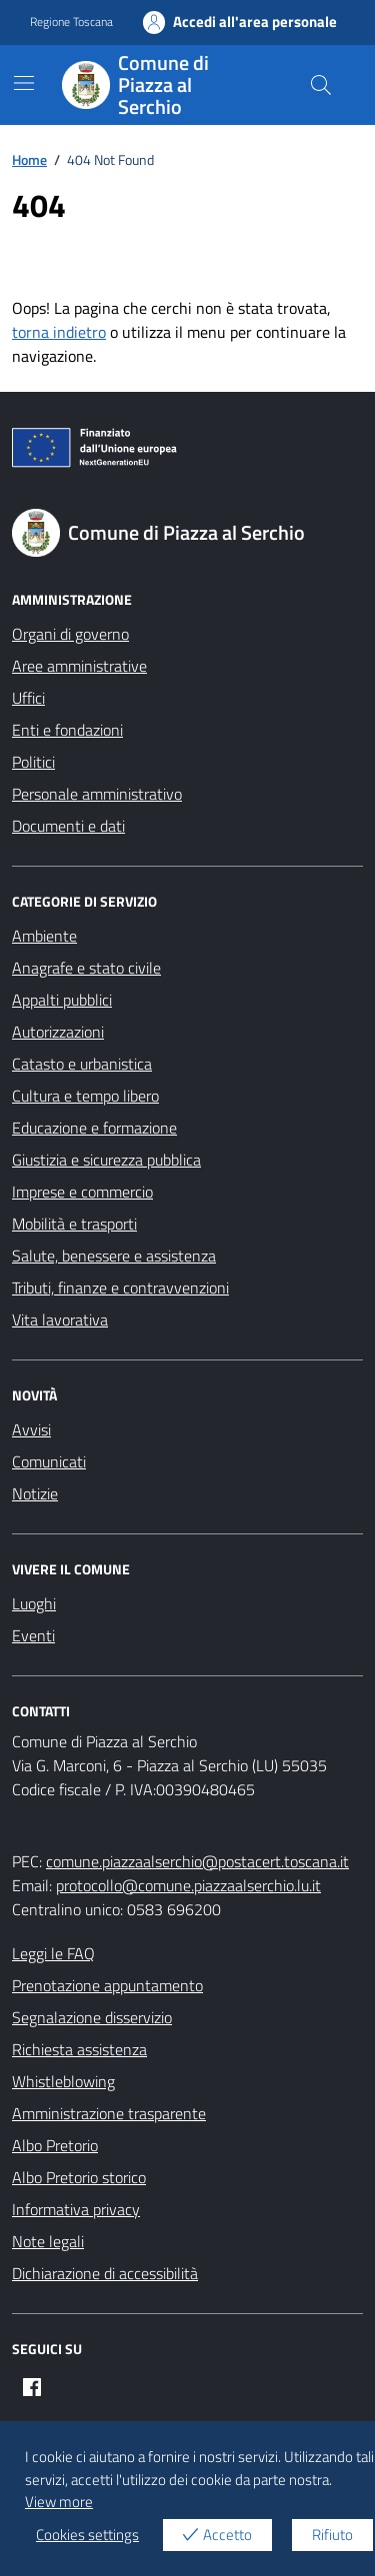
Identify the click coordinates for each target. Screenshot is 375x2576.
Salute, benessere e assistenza (114, 1256)
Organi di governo (70, 634)
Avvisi (31, 1429)
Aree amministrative (79, 666)
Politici (33, 762)
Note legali (48, 2241)
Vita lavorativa (60, 1319)
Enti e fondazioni (67, 730)
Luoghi (34, 1603)
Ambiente (44, 936)
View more (59, 2502)
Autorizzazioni (58, 1032)
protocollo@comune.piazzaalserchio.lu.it (188, 1885)
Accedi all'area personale (240, 22)
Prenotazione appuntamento (107, 1985)
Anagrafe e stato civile (86, 968)
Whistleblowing (63, 2081)
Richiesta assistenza (79, 2049)
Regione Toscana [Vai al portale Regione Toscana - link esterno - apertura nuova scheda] (71, 22)
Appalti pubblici (62, 1000)
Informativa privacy (76, 2209)
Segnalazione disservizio (92, 2017)
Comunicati (49, 1461)
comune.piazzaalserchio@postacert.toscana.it (197, 1861)
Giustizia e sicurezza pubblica (106, 1160)
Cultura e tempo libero (85, 1096)
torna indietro (59, 332)
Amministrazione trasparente (109, 2113)
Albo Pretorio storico (79, 2177)
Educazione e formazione (94, 1128)
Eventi (33, 1635)
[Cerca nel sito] (321, 85)
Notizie (35, 1493)
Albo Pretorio (55, 2145)
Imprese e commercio (82, 1192)
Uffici (28, 698)
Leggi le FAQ (53, 1953)
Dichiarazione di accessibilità (105, 2273)
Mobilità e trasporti (74, 1224)
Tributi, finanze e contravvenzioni (120, 1287)
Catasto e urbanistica (82, 1064)
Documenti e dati (68, 826)
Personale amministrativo (97, 794)
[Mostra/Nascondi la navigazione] (24, 83)
